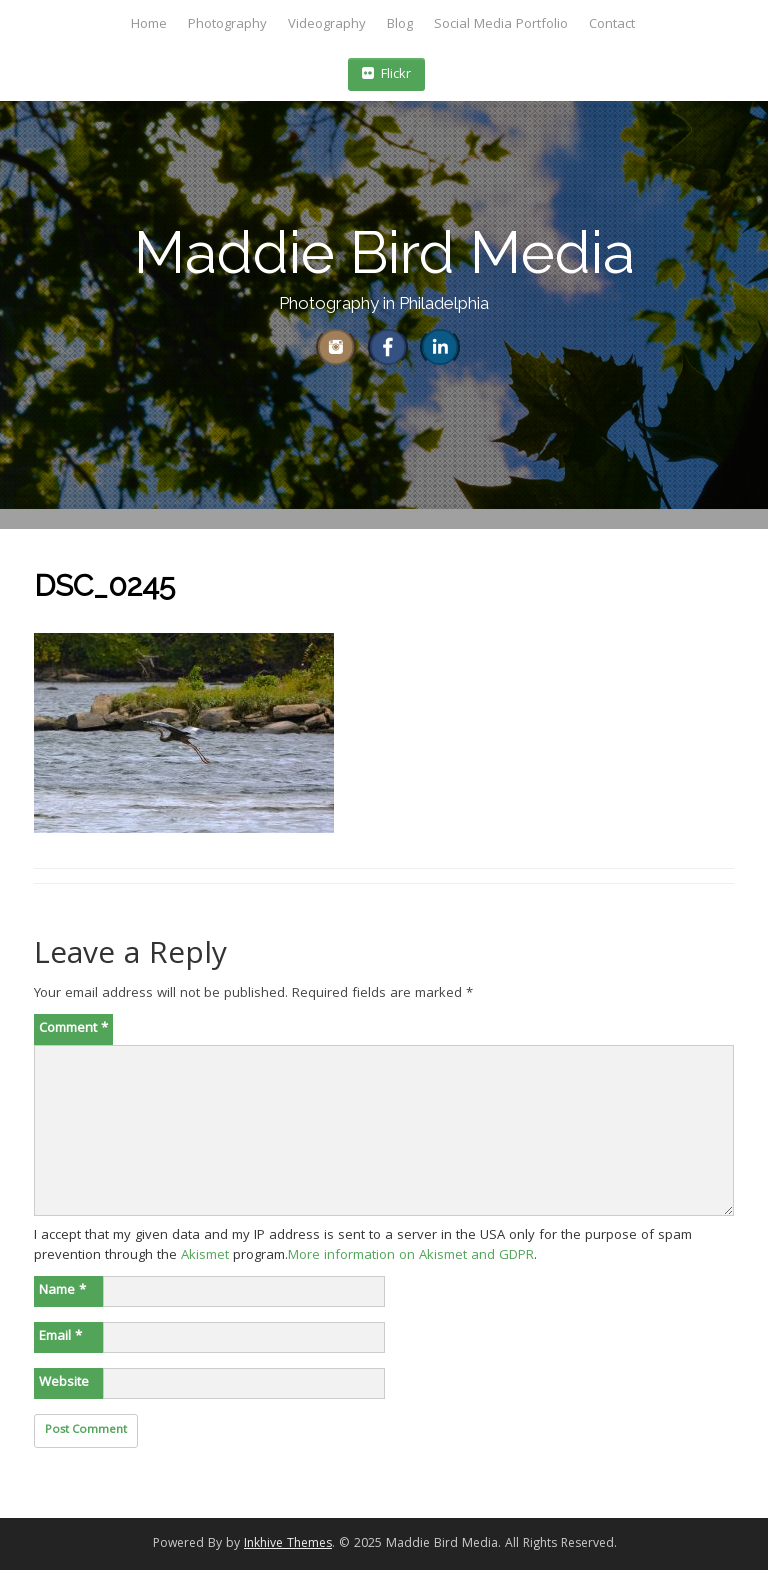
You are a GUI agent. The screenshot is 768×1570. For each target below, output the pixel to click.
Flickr (386, 75)
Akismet (205, 1256)
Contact (612, 25)
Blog (400, 25)
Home (149, 25)
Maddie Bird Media (384, 252)
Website (64, 1383)
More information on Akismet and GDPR (411, 1256)
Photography (227, 25)
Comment (73, 1029)
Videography (327, 25)
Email (60, 1337)
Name (62, 1291)
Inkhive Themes (288, 1544)
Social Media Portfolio (501, 25)
